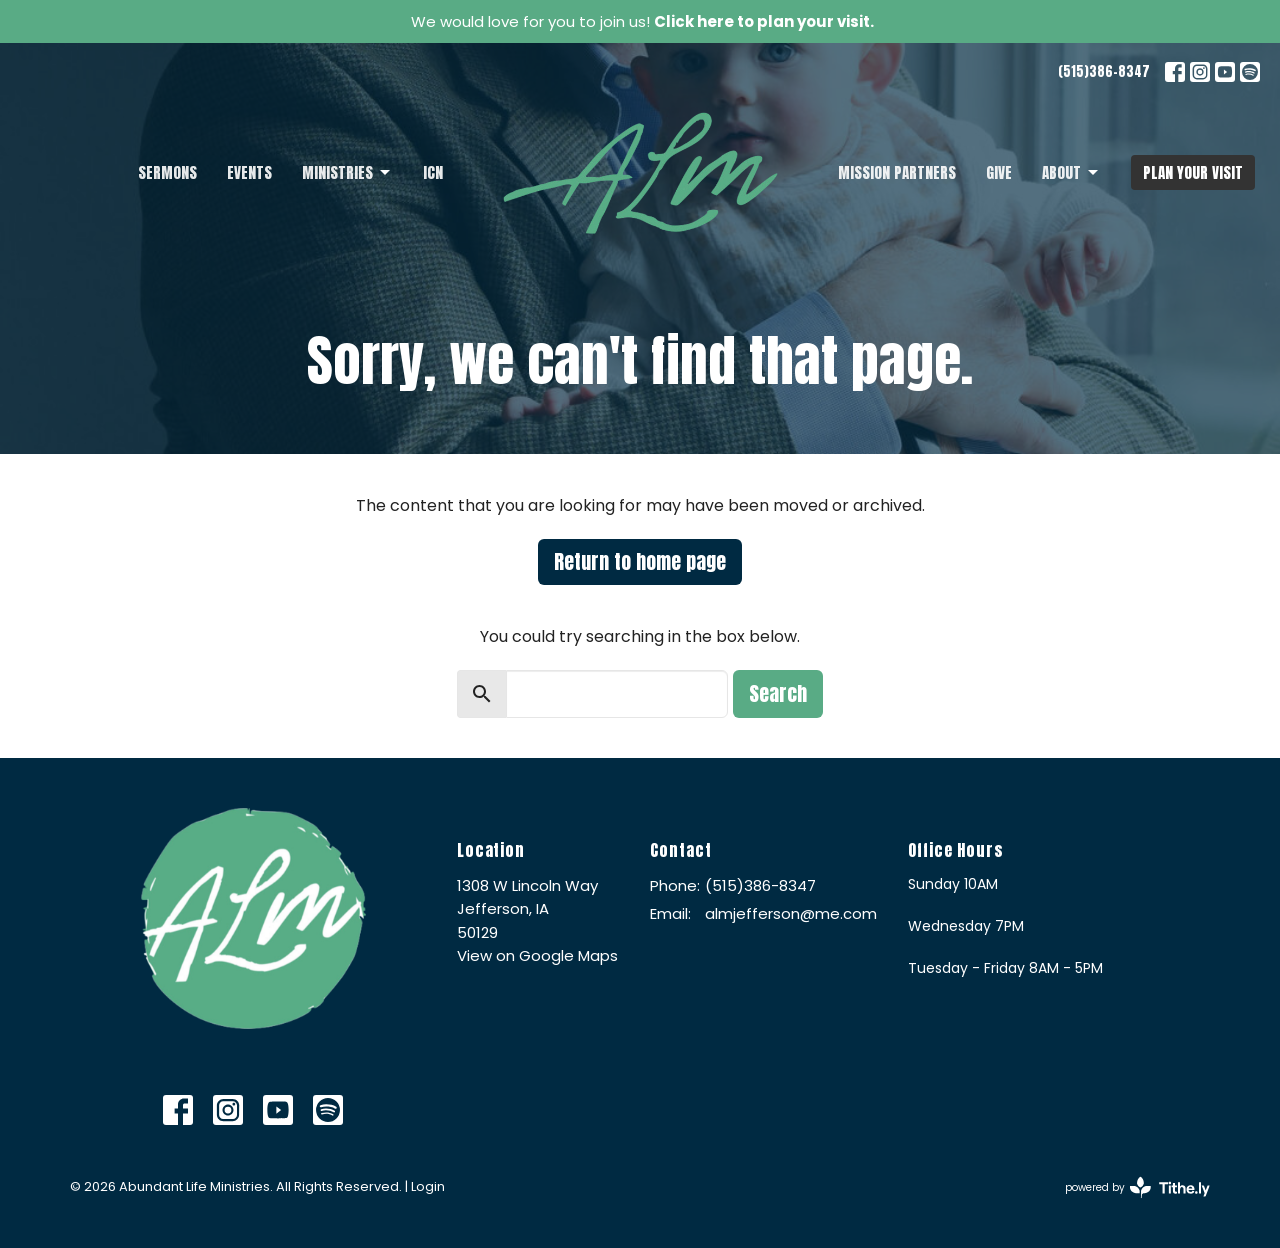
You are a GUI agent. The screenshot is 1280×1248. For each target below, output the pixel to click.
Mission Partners (897, 172)
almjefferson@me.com (791, 913)
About (1071, 172)
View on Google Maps (537, 955)
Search (778, 693)
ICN (433, 172)
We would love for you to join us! (642, 21)
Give (999, 172)
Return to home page (640, 561)
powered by (1137, 1187)
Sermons (167, 172)
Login (428, 1186)
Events (249, 172)
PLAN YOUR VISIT (1193, 172)
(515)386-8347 (1104, 71)
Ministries (347, 172)
